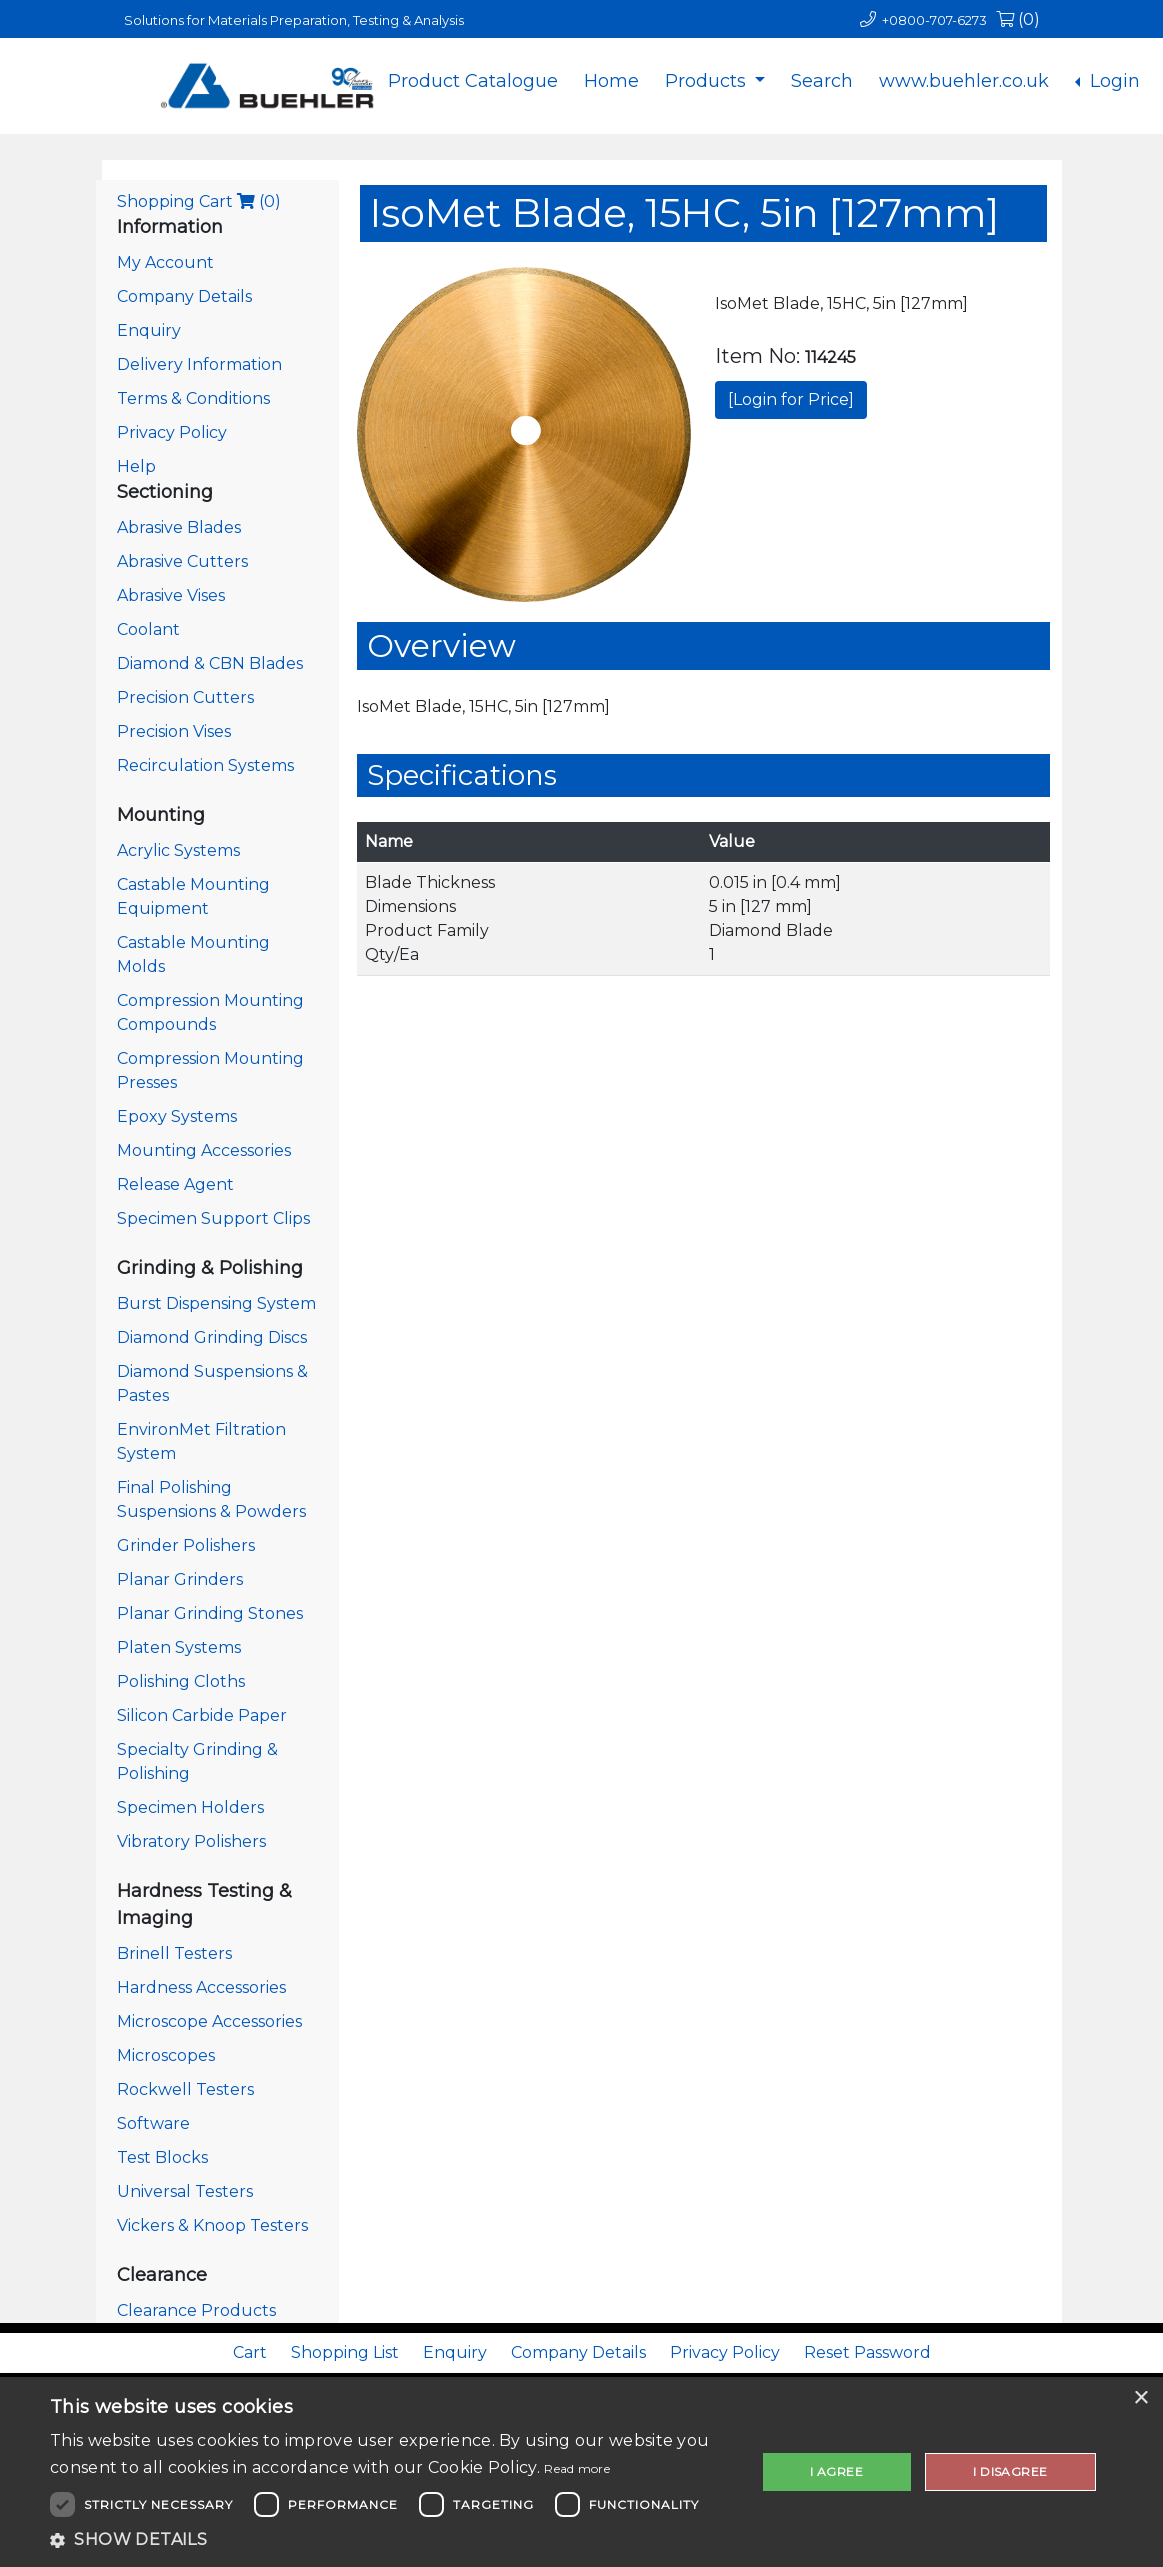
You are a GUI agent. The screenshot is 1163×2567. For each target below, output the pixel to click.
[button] (392, 2540)
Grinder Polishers (186, 1545)
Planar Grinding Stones (210, 1613)
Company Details (184, 296)
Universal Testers (185, 2191)
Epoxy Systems (177, 1116)
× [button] (1140, 2398)
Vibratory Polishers (191, 1841)
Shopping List (345, 2352)
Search (822, 81)
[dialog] (581, 2472)
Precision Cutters (185, 697)
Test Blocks (162, 2157)
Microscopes (166, 2055)
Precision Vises (174, 731)
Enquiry (149, 330)
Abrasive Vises (171, 595)
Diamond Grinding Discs (212, 1337)
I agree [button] (836, 2471)
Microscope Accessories (209, 2021)
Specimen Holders (190, 1807)
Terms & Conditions (193, 398)
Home (611, 81)
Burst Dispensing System (216, 1303)
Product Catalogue (473, 81)
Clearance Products (196, 2310)
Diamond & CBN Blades (210, 663)
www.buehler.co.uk (964, 81)
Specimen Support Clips (213, 1218)
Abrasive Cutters (182, 561)
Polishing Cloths (181, 1681)
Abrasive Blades (179, 527)
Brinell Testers (174, 1953)
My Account (165, 262)
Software (153, 2123)
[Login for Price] (791, 399)
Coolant (148, 629)
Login (1112, 81)
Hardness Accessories (201, 1987)
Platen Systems (179, 1647)
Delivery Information (199, 364)
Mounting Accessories (204, 1150)
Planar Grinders (180, 1579)
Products (708, 81)
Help (136, 466)
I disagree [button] (1010, 2471)
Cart (250, 2352)
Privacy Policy (172, 432)
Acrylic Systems (178, 850)
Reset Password (867, 2352)
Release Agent (175, 1184)
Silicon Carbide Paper (202, 1715)
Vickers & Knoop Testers (212, 2225)
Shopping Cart (199, 201)
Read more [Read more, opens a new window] (577, 2468)
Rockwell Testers (185, 2089)
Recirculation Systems (205, 765)
